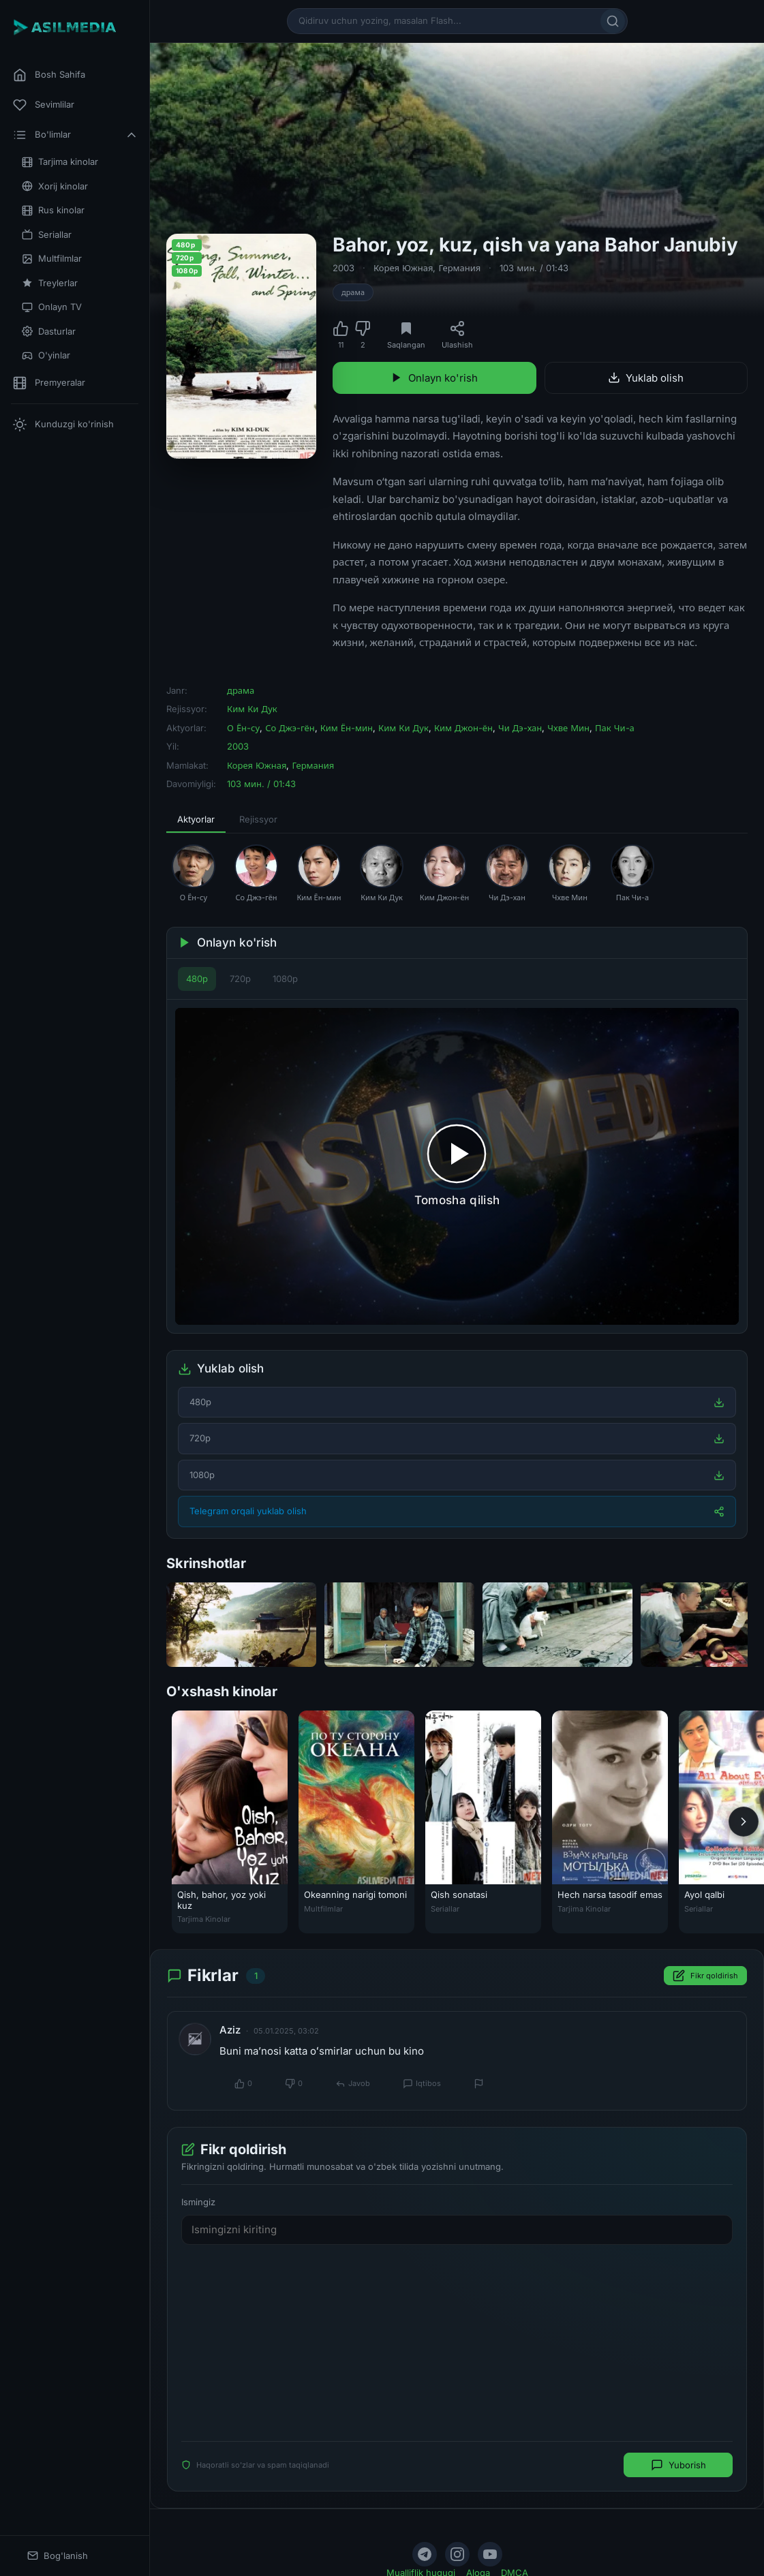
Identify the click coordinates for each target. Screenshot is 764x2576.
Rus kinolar (53, 210)
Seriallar (47, 235)
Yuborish (678, 2465)
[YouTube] (490, 2554)
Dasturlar (49, 331)
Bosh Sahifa (49, 75)
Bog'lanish (57, 2556)
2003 (343, 267)
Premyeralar (49, 383)
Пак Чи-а (615, 727)
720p (240, 978)
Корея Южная (403, 267)
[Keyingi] (744, 1822)
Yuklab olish (646, 377)
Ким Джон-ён (463, 727)
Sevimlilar (43, 105)
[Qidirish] (612, 21)
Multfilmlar (52, 258)
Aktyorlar (196, 819)
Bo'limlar (75, 135)
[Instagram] (457, 2554)
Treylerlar (50, 283)
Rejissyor (258, 819)
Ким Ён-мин (346, 727)
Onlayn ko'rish (434, 377)
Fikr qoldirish (705, 1976)
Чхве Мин (568, 727)
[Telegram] (424, 2554)
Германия (459, 267)
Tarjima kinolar (60, 162)
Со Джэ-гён (290, 727)
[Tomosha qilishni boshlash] (457, 1166)
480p (197, 978)
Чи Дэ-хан (520, 727)
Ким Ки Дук (252, 708)
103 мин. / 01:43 (534, 267)
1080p (285, 978)
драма (353, 292)
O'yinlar (46, 355)
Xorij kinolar (55, 186)
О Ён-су (243, 727)
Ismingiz (198, 2201)
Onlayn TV (52, 307)
